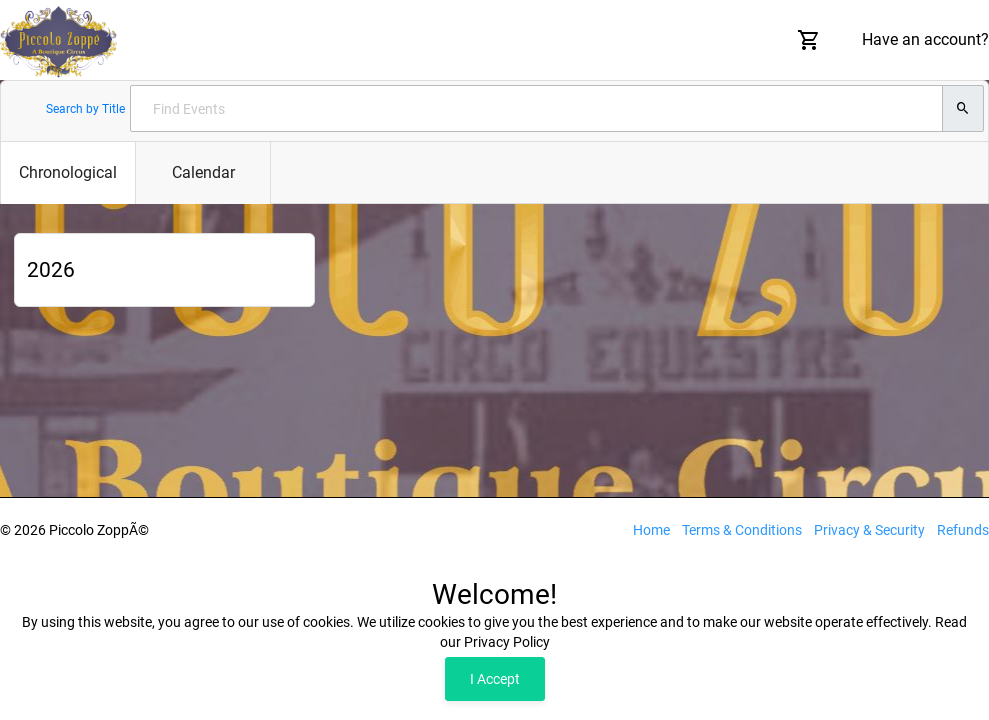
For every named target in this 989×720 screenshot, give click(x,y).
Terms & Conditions (742, 530)
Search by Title (85, 109)
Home (651, 530)
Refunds (963, 530)
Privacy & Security (869, 530)
